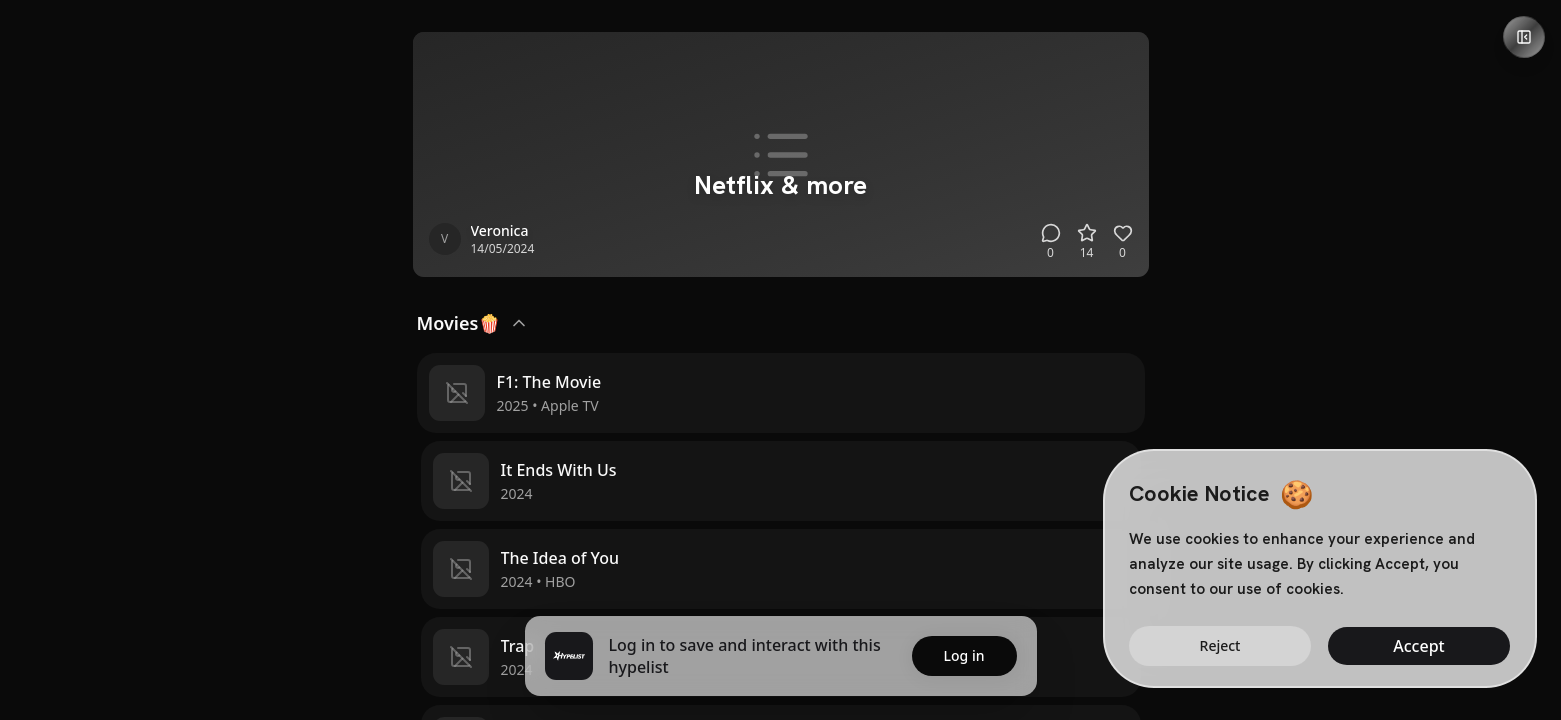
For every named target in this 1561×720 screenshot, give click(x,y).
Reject (1220, 645)
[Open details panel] (1524, 37)
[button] (781, 393)
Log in (964, 655)
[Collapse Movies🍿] (519, 323)
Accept (1418, 646)
